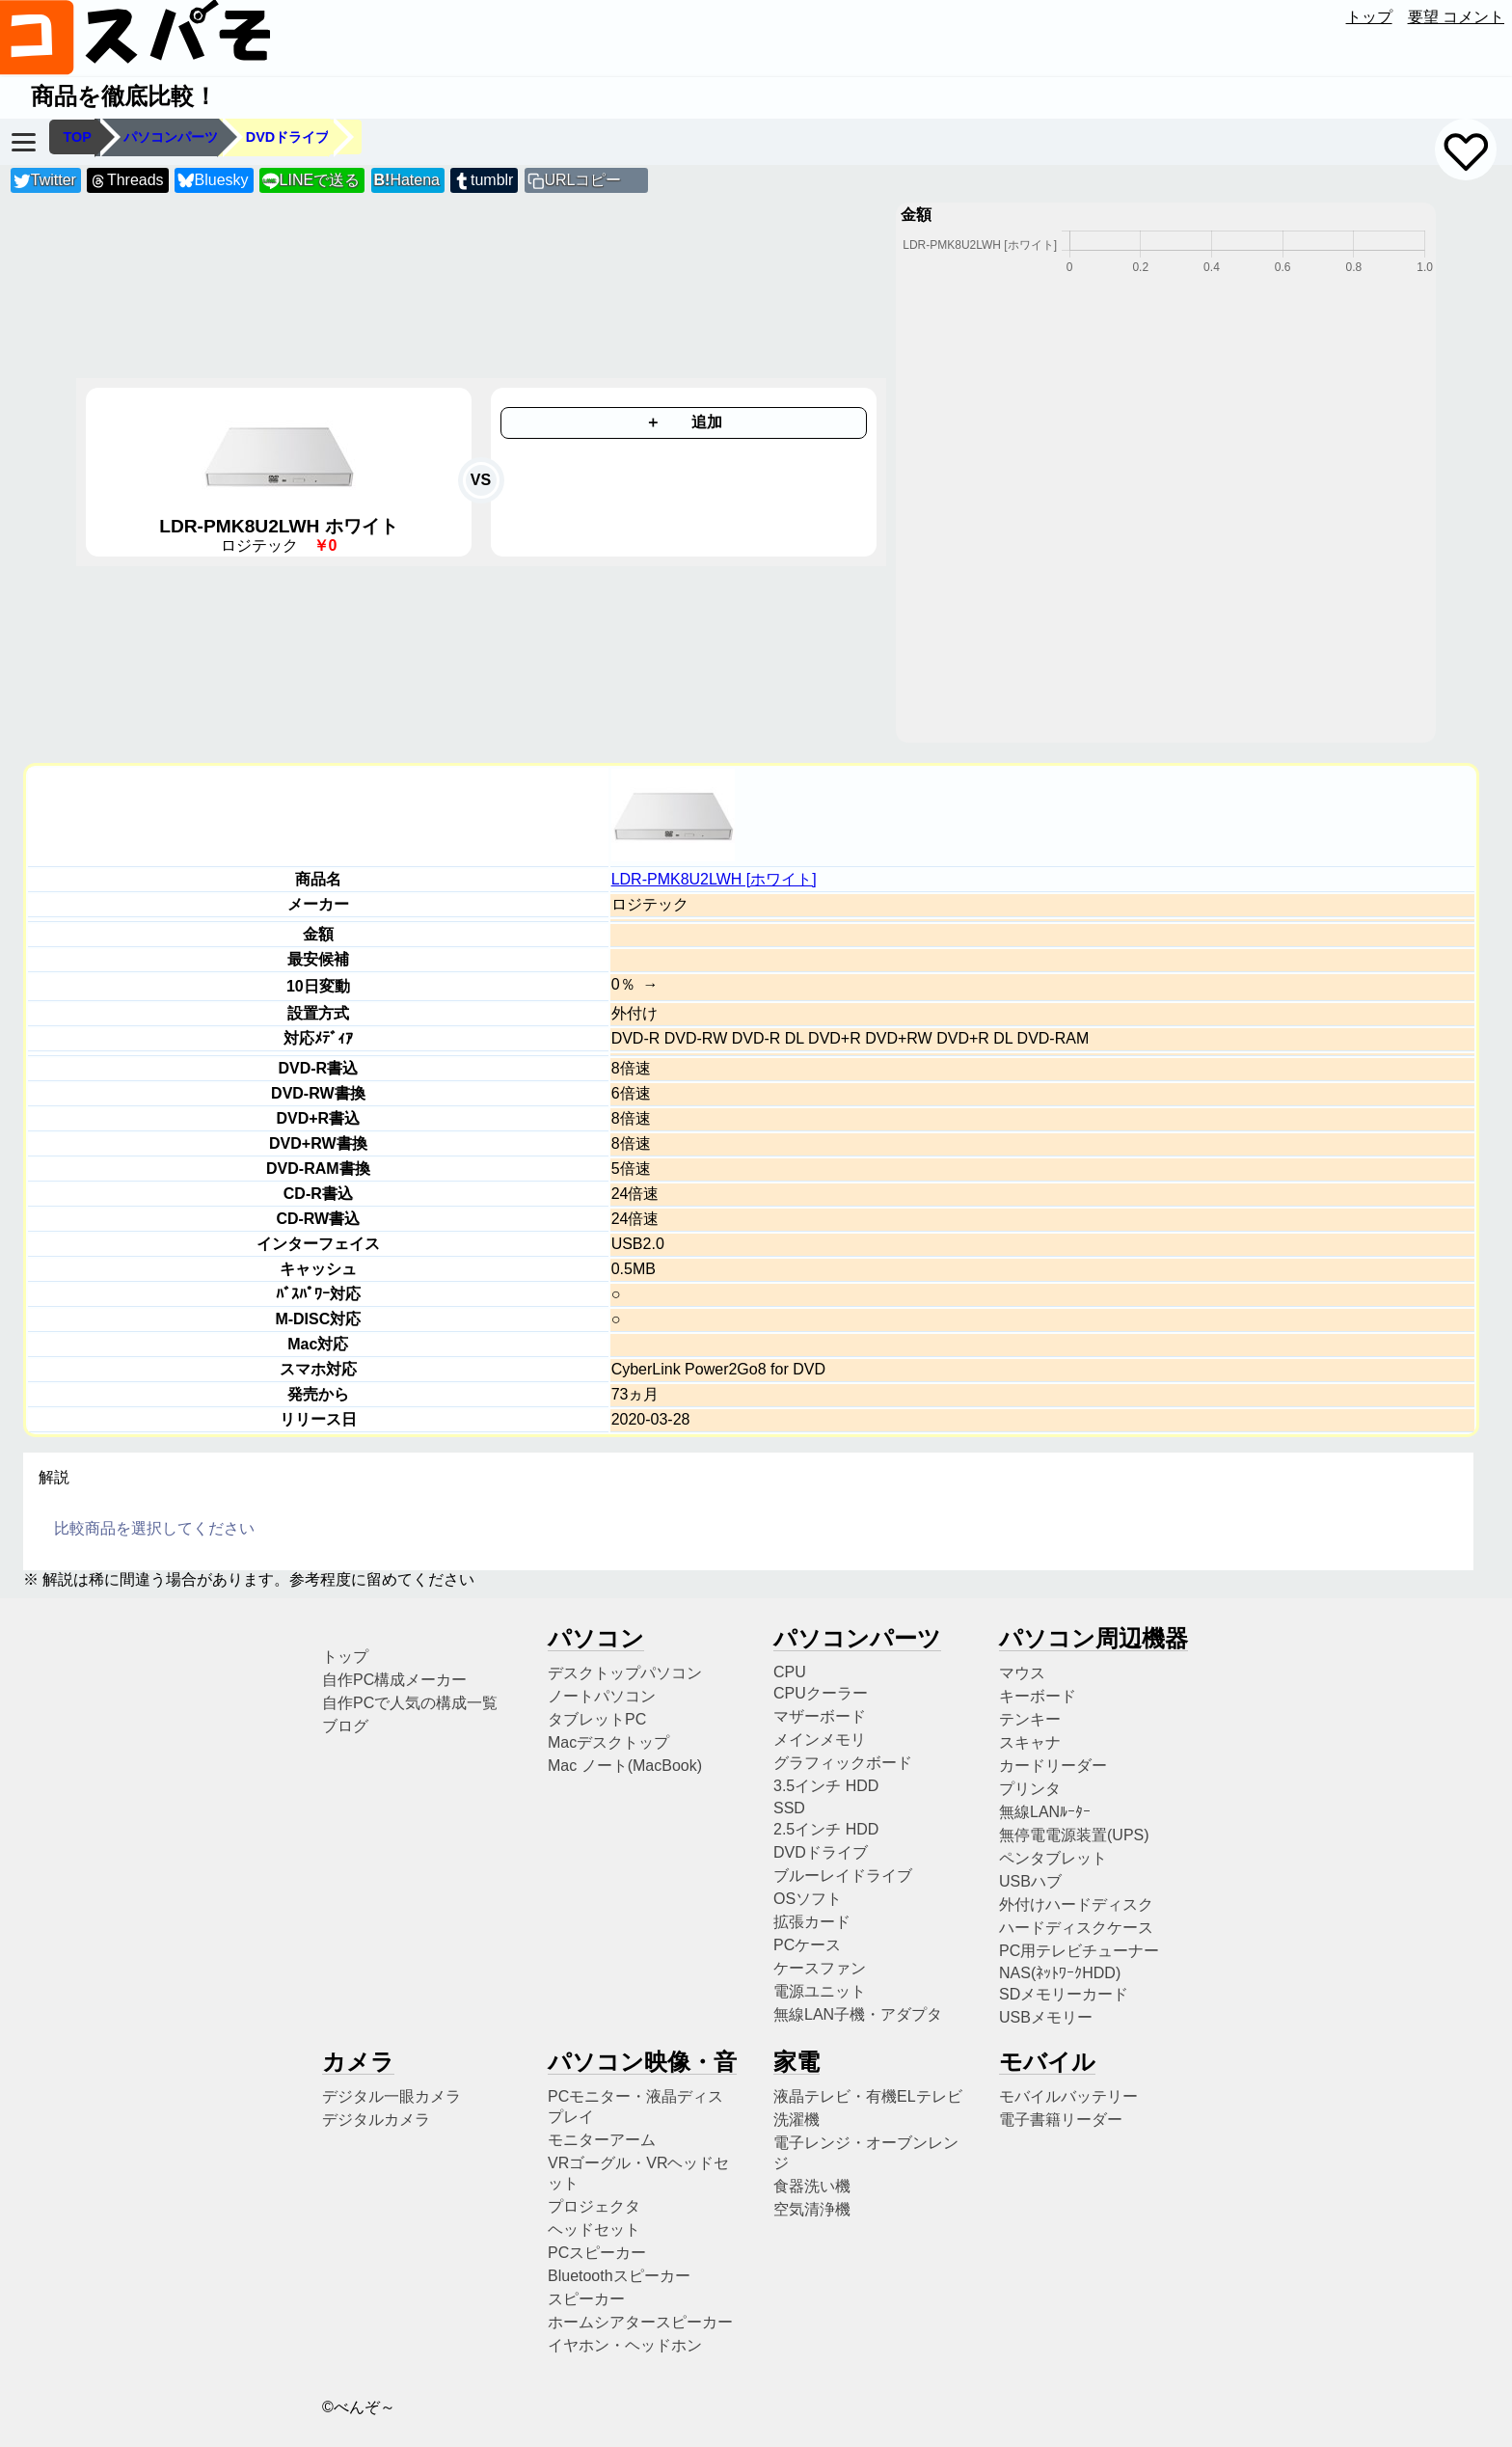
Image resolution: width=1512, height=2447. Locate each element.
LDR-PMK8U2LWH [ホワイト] (714, 879)
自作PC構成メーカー (394, 1680)
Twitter (45, 181)
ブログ (345, 1726)
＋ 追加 (683, 422)
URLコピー (582, 180)
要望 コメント (1456, 17)
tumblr (483, 181)
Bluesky (213, 181)
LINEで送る (311, 181)
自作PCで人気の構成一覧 (410, 1703)
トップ (1369, 17)
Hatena (407, 180)
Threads (126, 181)
